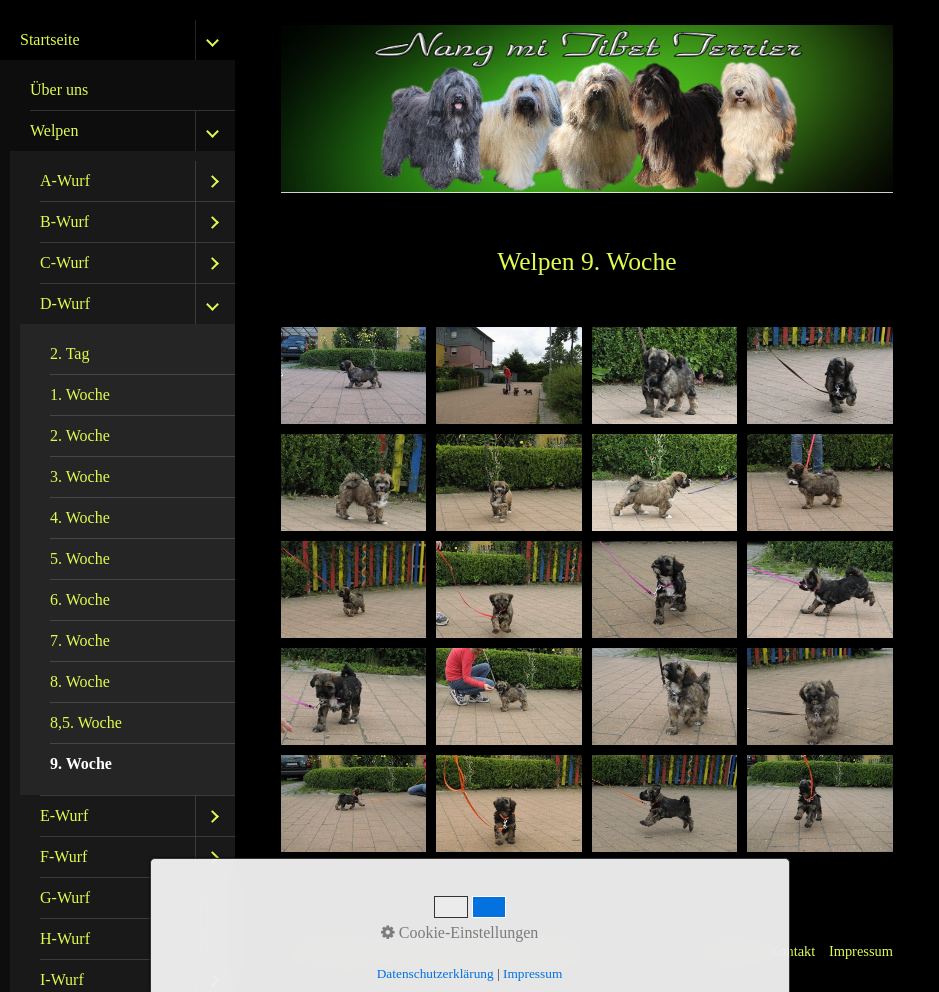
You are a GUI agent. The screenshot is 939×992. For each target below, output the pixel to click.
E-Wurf (64, 815)
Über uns (59, 89)
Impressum (861, 951)
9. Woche (81, 763)
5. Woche (80, 558)
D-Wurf (65, 303)
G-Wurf (65, 897)
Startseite (50, 39)
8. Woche (80, 681)
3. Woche (80, 476)
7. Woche (80, 640)
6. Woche (80, 599)
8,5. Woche (86, 722)
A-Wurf (65, 180)
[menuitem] (122, 90)
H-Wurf (65, 938)
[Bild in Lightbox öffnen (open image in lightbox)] (354, 375)
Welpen (54, 130)
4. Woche (80, 517)
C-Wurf (64, 262)
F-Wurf (63, 856)
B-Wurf (64, 221)
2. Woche (80, 435)
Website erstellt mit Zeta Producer (489, 951)
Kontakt (792, 951)
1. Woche (80, 394)
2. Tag (69, 353)
